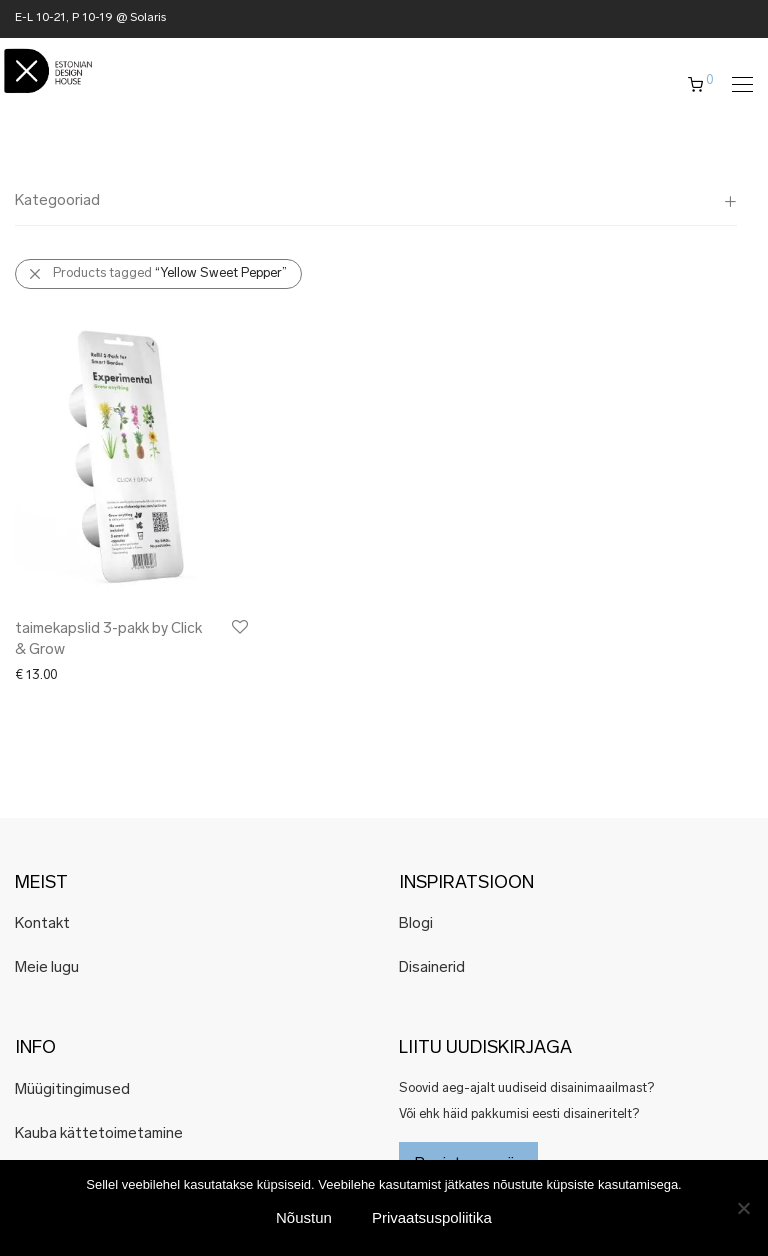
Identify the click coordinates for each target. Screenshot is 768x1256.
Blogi (416, 924)
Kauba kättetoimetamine (99, 1134)
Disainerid (432, 968)
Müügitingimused (72, 1090)
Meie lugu (47, 968)
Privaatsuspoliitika (432, 1217)
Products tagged (170, 273)
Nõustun (304, 1217)
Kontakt (42, 924)
